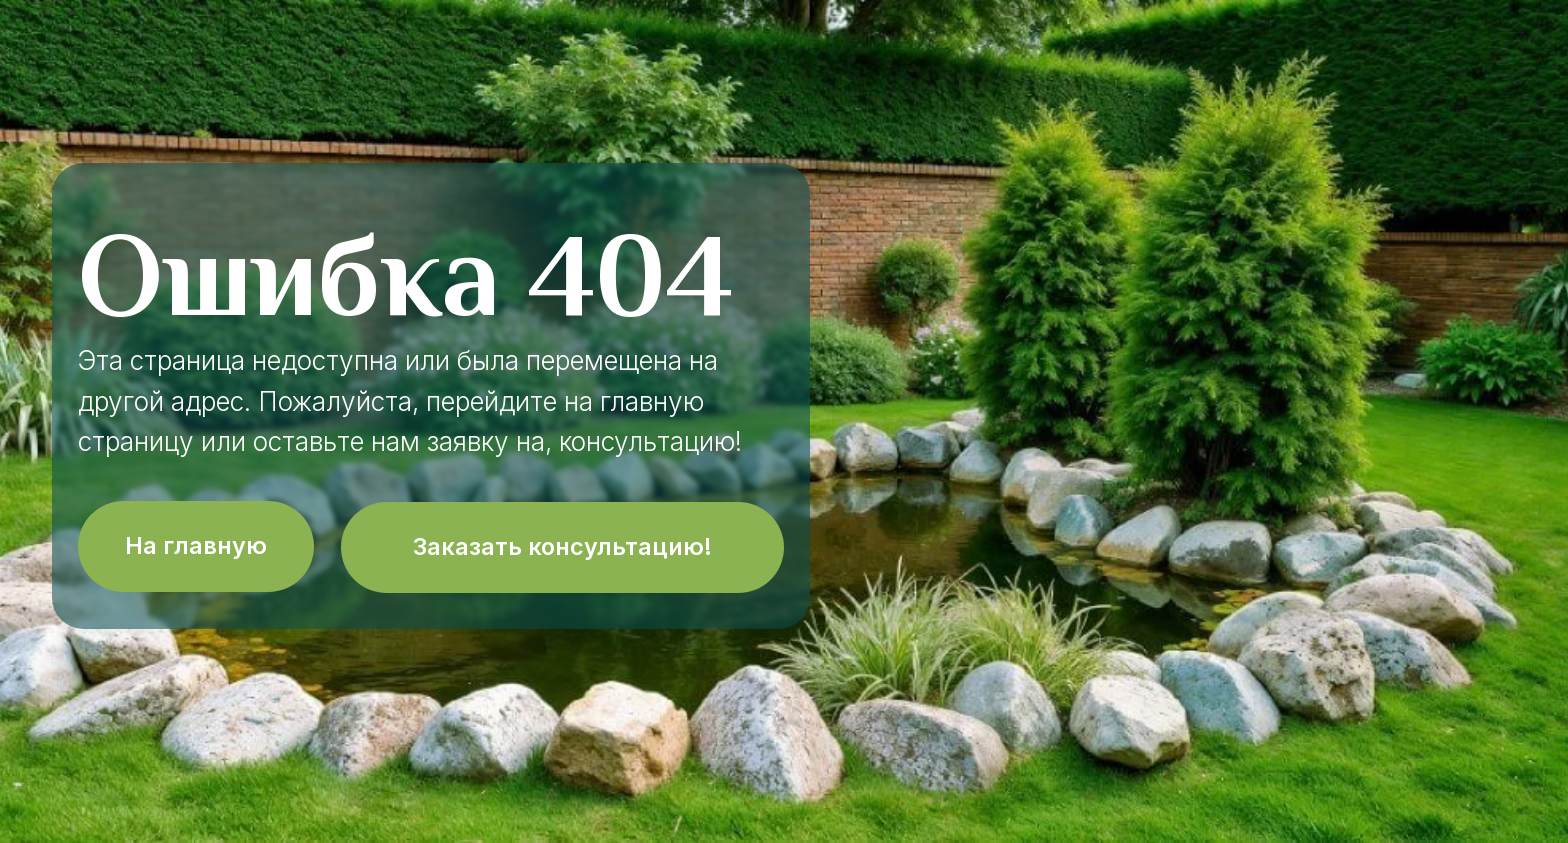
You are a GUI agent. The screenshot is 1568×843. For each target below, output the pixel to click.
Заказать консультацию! (562, 546)
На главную (196, 545)
